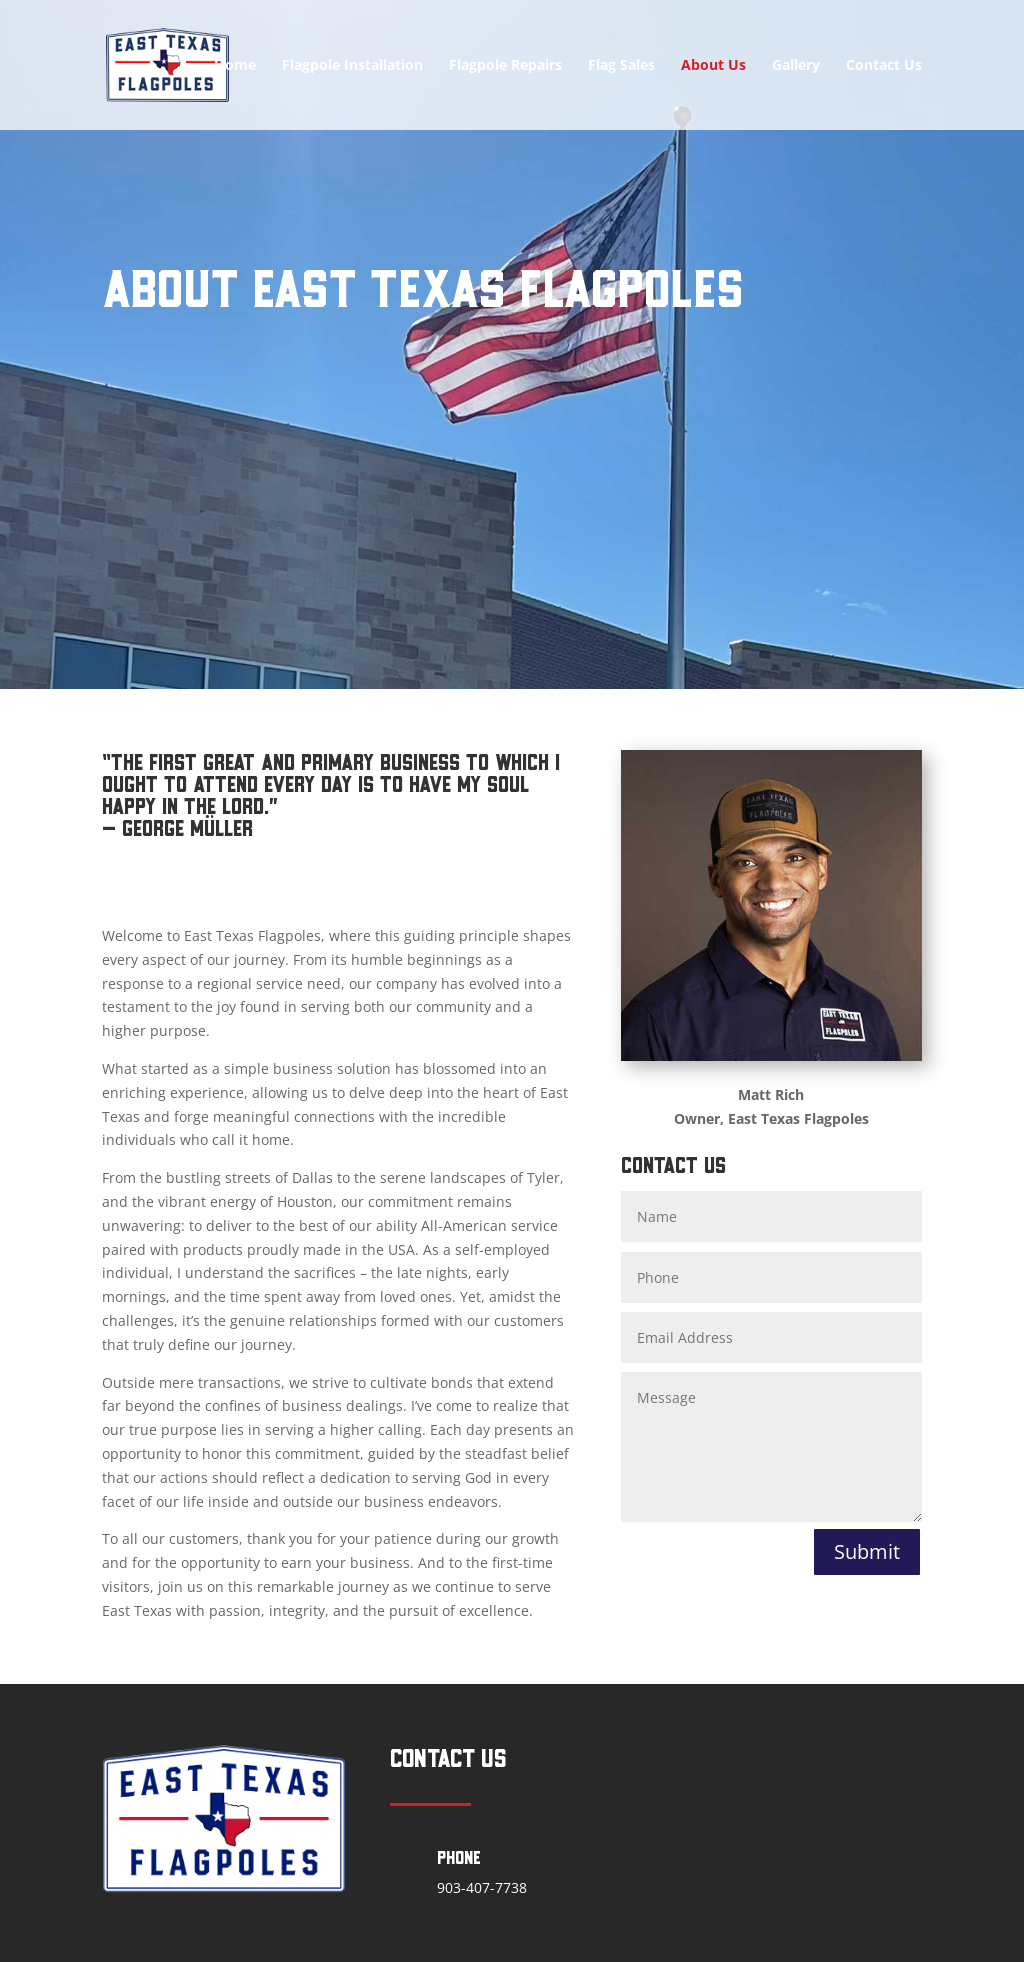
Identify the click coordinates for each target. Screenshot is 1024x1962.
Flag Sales (621, 66)
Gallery (796, 66)
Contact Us (884, 66)
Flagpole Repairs (505, 66)
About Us (713, 66)
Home (235, 66)
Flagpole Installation (352, 66)
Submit (867, 1551)
